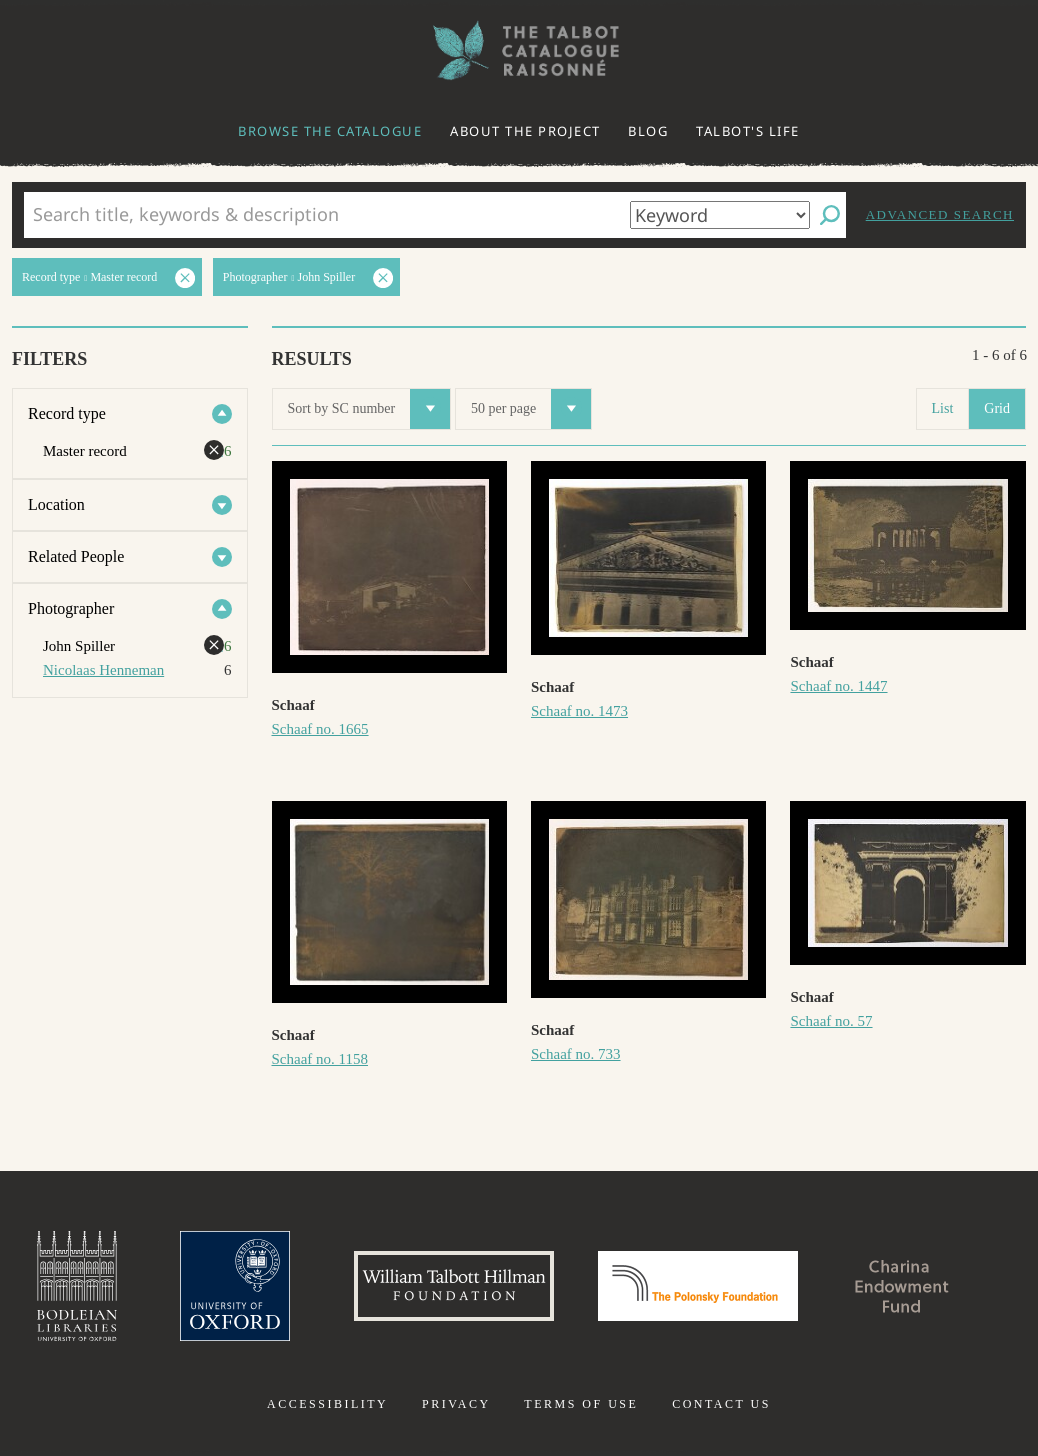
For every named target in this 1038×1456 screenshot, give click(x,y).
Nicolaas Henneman (103, 670)
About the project (525, 131)
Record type (67, 413)
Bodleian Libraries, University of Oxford (77, 1286)
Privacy (456, 1404)
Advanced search (940, 214)
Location (56, 504)
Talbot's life (748, 131)
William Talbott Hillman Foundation (454, 1286)
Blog (648, 131)
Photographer (71, 608)
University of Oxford (235, 1286)
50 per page (531, 409)
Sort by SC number (369, 409)
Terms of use (581, 1404)
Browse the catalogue (330, 131)
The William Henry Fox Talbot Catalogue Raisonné (519, 50)
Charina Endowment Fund (902, 1286)
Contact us (721, 1404)
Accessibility (327, 1404)
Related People (76, 556)
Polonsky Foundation (698, 1286)
